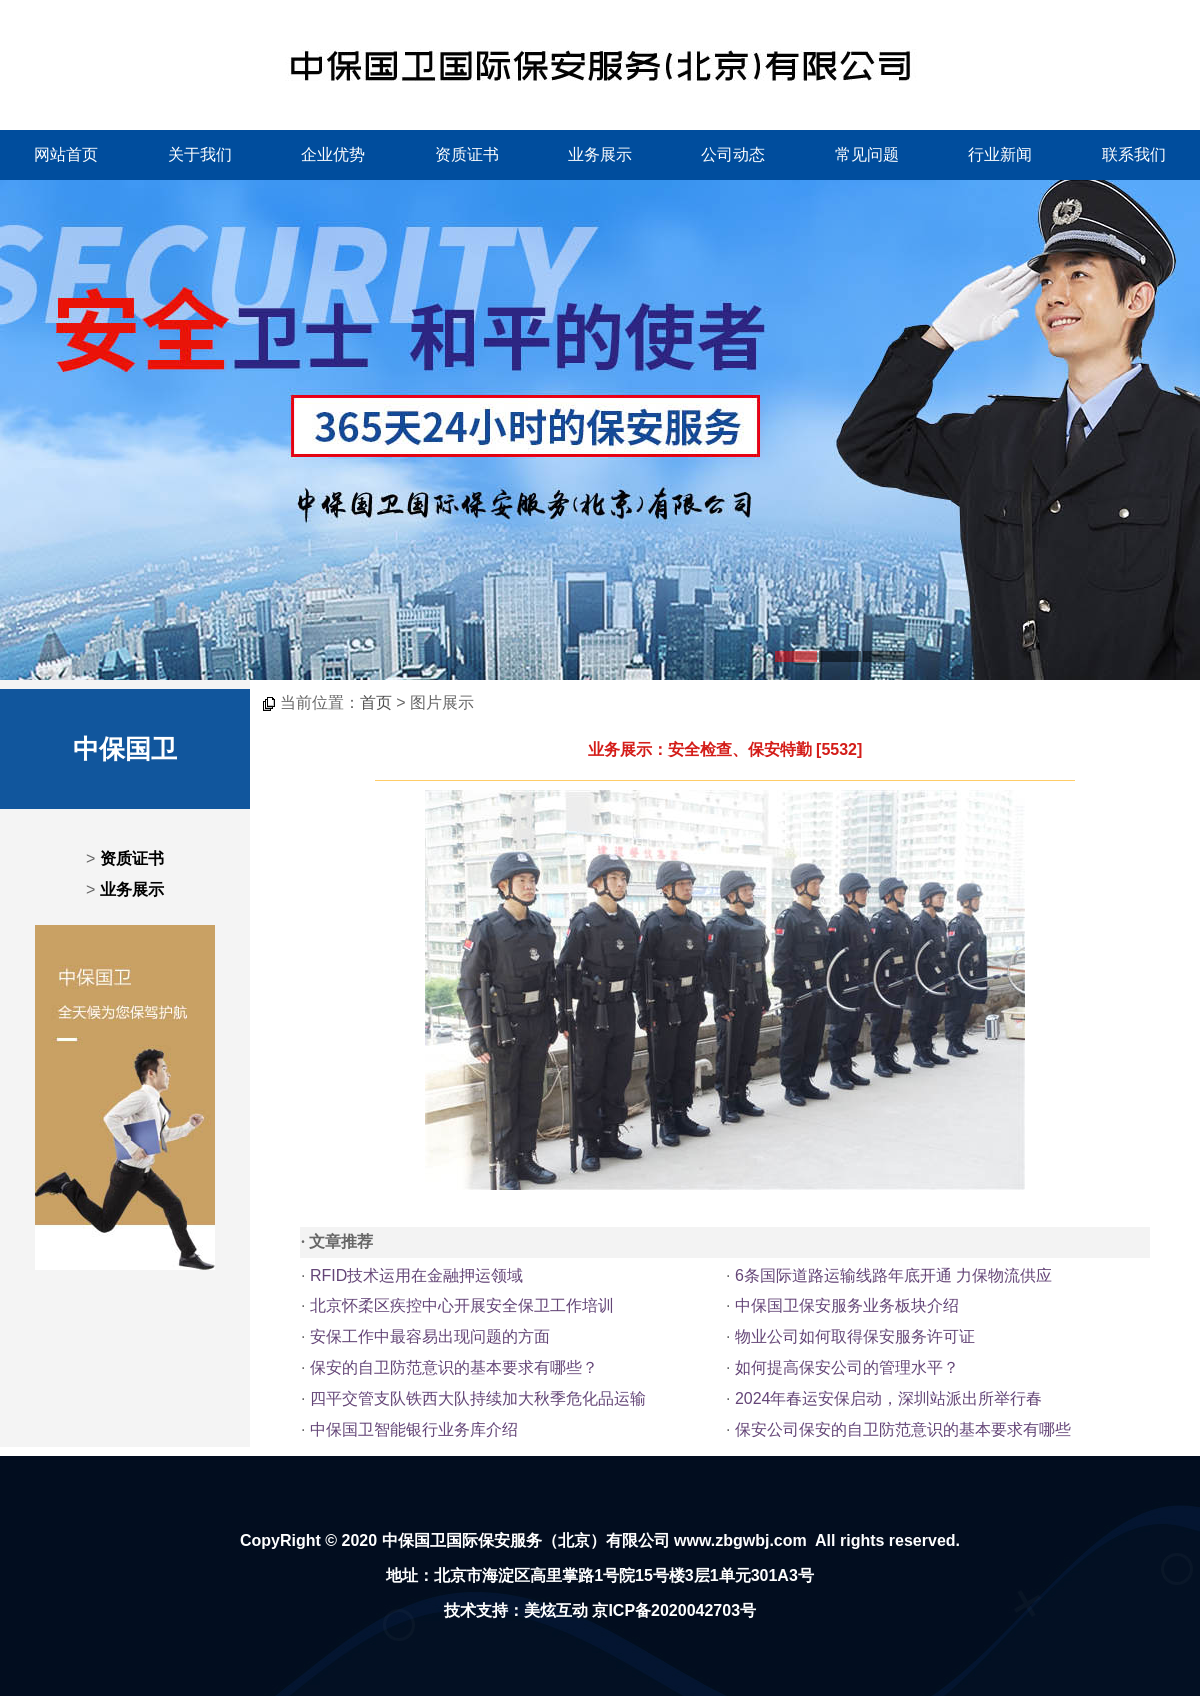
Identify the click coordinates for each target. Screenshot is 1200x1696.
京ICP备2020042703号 (674, 1610)
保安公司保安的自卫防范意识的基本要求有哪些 (903, 1429)
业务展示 (600, 154)
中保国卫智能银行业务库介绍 (414, 1429)
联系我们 (1134, 154)
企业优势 (333, 154)
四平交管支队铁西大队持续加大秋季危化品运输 (478, 1398)
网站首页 (66, 154)
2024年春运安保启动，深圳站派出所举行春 (889, 1398)
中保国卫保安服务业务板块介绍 (847, 1305)
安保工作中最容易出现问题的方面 (430, 1336)
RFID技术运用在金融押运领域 (416, 1275)
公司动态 (733, 154)
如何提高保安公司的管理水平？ (847, 1367)
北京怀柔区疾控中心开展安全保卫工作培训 (462, 1305)
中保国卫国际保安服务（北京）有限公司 (526, 1540)
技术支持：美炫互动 (516, 1610)
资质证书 (467, 154)
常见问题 (867, 154)
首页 (376, 702)
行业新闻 (1000, 154)
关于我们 (200, 154)
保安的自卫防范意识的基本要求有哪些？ (454, 1367)
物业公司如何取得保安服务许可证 (855, 1336)
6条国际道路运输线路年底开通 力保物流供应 (893, 1275)
